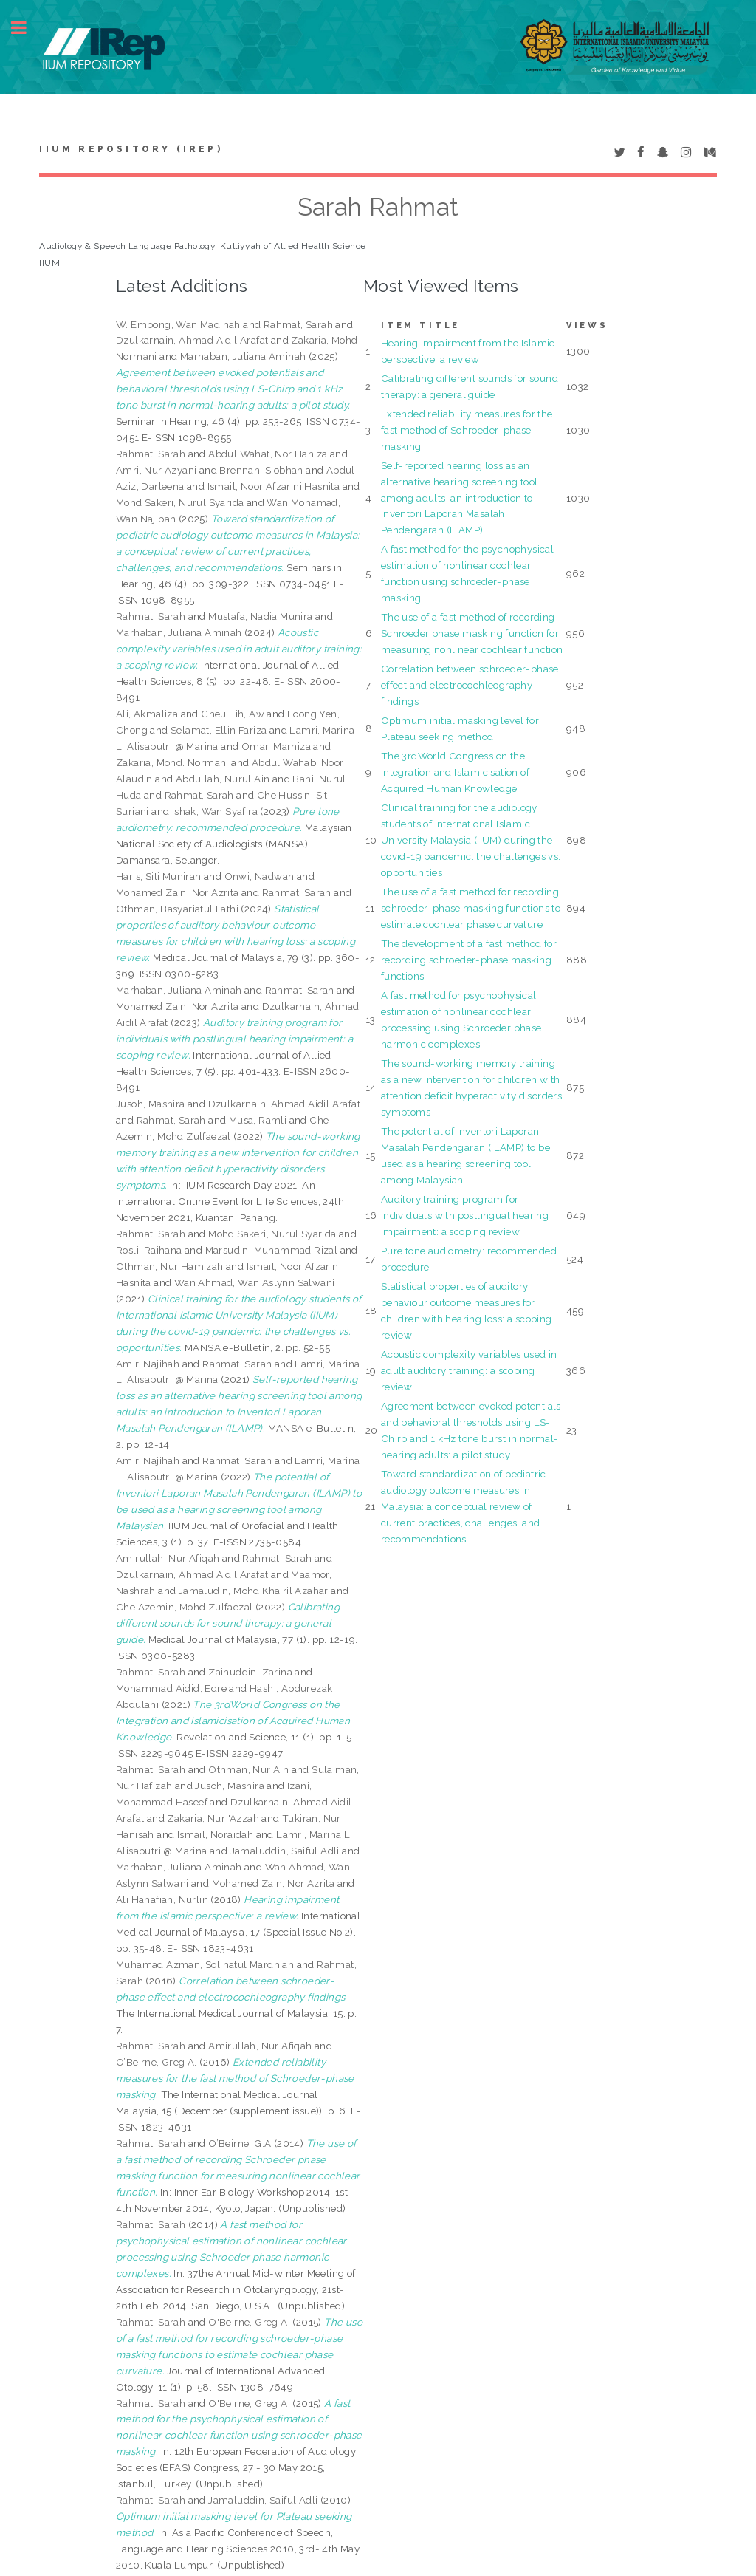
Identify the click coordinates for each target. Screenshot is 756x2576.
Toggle (26, 27)
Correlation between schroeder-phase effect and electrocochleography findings (470, 685)
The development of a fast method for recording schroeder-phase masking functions (469, 959)
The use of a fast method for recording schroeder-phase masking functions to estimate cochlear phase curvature (470, 908)
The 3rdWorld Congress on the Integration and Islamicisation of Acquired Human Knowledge (455, 772)
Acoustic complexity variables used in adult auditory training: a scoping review (469, 1370)
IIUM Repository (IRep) (130, 149)
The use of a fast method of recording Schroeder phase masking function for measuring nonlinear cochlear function (472, 633)
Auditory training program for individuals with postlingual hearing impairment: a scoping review (465, 1215)
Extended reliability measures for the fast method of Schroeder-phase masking (467, 430)
